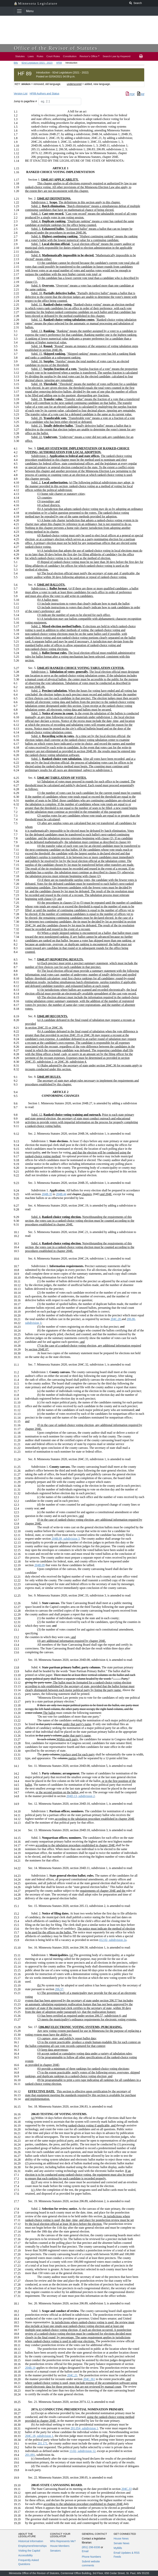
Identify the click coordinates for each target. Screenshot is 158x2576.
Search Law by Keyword (116, 56)
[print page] (141, 56)
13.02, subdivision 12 (82, 2451)
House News (121, 2538)
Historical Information (30, 2541)
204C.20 (116, 1319)
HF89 (59, 63)
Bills (16, 63)
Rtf (140, 94)
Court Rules (53, 56)
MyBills (118, 2547)
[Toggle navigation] (19, 11)
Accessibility (25, 2555)
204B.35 (47, 1194)
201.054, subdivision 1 (84, 2428)
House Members (60, 2545)
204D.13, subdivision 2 (80, 1796)
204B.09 (39, 1565)
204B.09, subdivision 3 (65, 1538)
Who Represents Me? (63, 2541)
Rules (40, 56)
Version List (20, 93)
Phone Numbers (91, 2556)
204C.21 (72, 2375)
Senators (55, 2550)
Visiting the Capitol (29, 2550)
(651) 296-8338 (91, 2547)
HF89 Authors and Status (44, 93)
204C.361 (89, 2379)
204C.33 (126, 2488)
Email (85, 2551)
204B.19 (30, 2367)
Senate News (121, 2543)
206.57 (59, 1989)
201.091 (30, 2454)
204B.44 (61, 1194)
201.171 (42, 2443)
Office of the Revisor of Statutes (56, 48)
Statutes (20, 56)
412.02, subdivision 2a (113, 1940)
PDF (130, 94)
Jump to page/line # (25, 101)
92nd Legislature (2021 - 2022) (37, 63)
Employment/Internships (32, 2545)
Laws (31, 56)
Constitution (70, 56)
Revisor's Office (88, 56)
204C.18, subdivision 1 (39, 2435)
